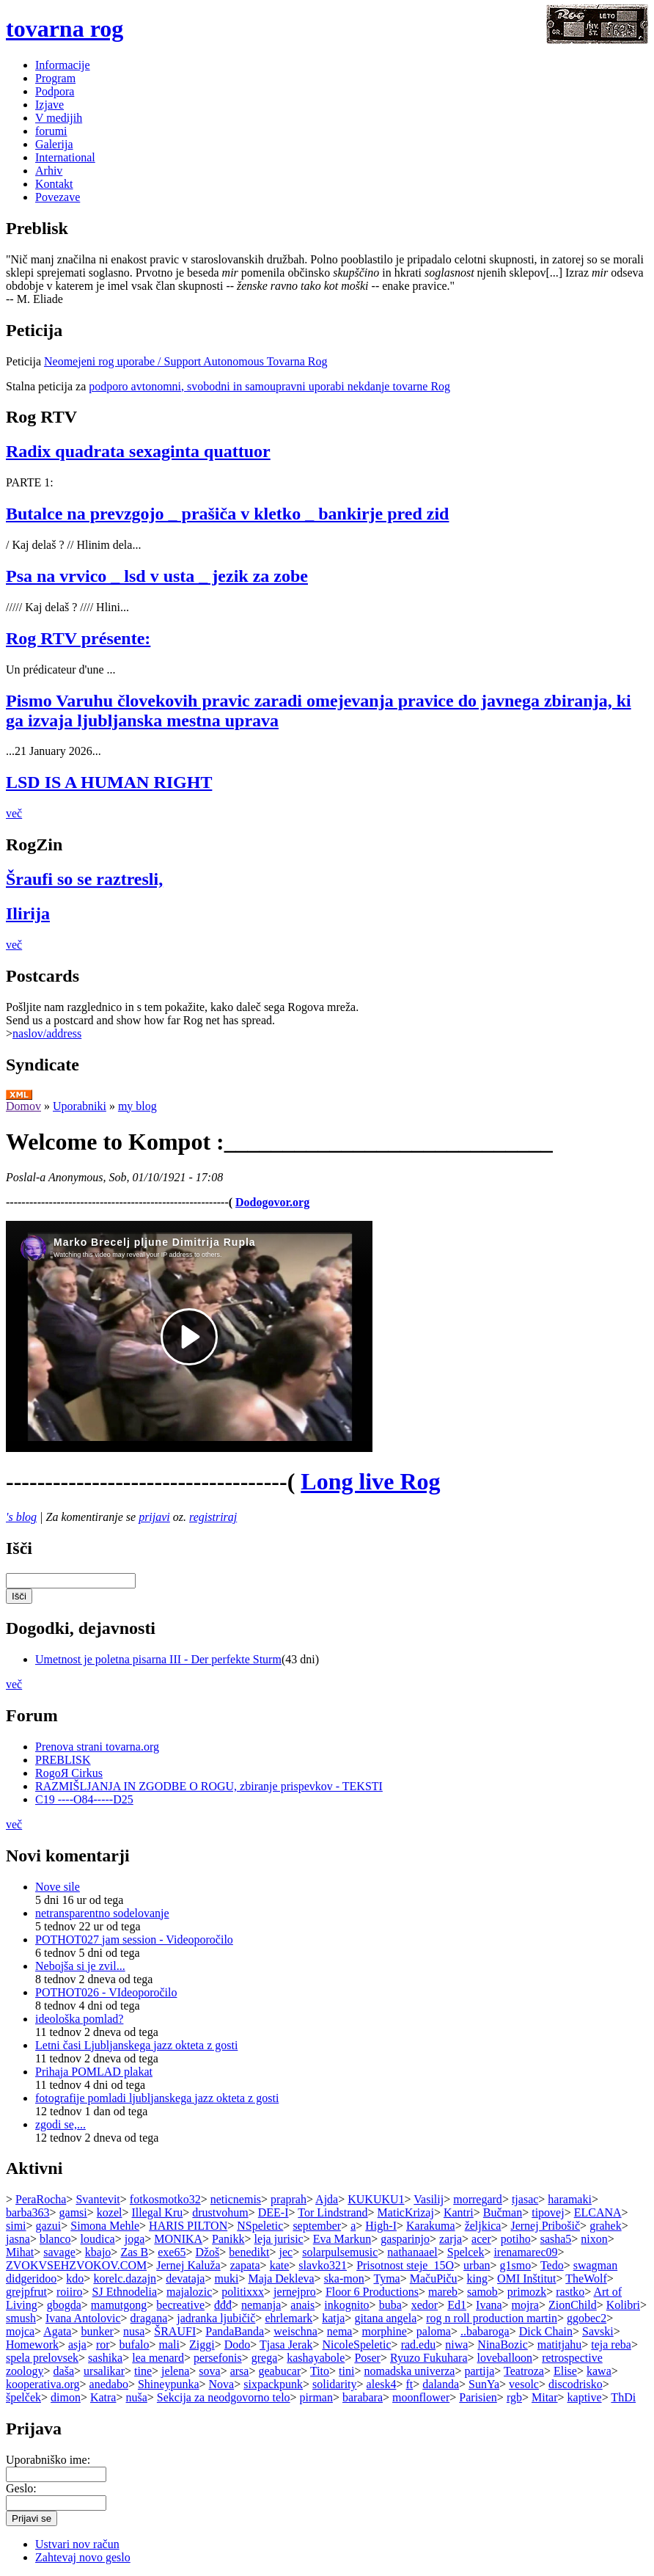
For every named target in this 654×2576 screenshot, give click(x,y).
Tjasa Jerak (286, 2344)
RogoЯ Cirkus (69, 1773)
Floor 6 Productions (372, 2291)
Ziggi (202, 2344)
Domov (23, 1106)
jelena (175, 2371)
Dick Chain (546, 2331)
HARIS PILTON (188, 2225)
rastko (570, 2291)
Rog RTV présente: (78, 638)
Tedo (552, 2265)
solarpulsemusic (340, 2252)
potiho (516, 2239)
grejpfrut (26, 2291)
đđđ (223, 2305)
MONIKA (178, 2239)
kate (280, 2265)
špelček (23, 2397)
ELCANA (598, 2212)
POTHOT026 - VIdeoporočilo (106, 1992)
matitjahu (559, 2344)
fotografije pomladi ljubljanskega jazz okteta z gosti (157, 2098)
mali (169, 2344)
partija (479, 2371)
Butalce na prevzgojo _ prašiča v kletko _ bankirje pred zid (227, 513)
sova (209, 2371)
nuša (136, 2397)
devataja (185, 2278)
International (65, 157)
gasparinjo (405, 2239)
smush (21, 2318)
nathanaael (412, 2252)
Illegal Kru (157, 2212)
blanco (55, 2239)
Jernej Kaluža (188, 2265)
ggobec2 (586, 2318)
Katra (103, 2397)
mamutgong (119, 2305)
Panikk (228, 2239)
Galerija (54, 144)
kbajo (98, 2252)
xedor (424, 2305)
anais (302, 2305)
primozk (526, 2291)
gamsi (73, 2212)
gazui (49, 2225)
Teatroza (524, 2371)
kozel (109, 2212)
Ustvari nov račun (77, 2544)
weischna (295, 2331)
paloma (433, 2331)
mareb (443, 2291)
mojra (525, 2305)
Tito (319, 2371)
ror (103, 2344)
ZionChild (572, 2305)
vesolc (524, 2384)
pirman (316, 2397)
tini (346, 2371)
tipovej (548, 2212)
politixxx (242, 2291)
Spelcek (466, 2252)
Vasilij (429, 2199)
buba (390, 2305)
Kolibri (623, 2305)
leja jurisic (279, 2239)
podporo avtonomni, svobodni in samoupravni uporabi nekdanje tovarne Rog (269, 386)
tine (143, 2371)
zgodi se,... (60, 2124)
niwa (456, 2344)
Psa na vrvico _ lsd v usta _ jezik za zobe (157, 575)
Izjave (49, 104)
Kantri (459, 2212)
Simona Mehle (104, 2225)
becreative (180, 2305)
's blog (21, 1517)
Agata (57, 2331)
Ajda (326, 2199)
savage (59, 2252)
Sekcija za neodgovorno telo (223, 2397)
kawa (599, 2371)
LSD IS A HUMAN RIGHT (109, 782)
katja (333, 2318)
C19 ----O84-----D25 (84, 1799)
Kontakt (54, 184)
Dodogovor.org (272, 1202)
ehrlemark (288, 2318)
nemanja (261, 2305)
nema (340, 2331)
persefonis (218, 2357)
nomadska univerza (409, 2371)
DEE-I (273, 2212)
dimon (66, 2397)
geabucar (279, 2371)
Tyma (386, 2278)
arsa (239, 2371)
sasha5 (556, 2239)
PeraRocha (40, 2199)
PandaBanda (234, 2331)
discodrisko (575, 2384)
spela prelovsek (42, 2357)
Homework (32, 2344)
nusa (133, 2331)
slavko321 (322, 2265)
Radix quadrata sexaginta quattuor (138, 451)
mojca (20, 2331)
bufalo (135, 2344)
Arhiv (48, 170)
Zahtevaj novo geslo (83, 2557)
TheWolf (585, 2278)
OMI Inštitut (526, 2278)
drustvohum (220, 2212)
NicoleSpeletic (356, 2344)
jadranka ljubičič (216, 2318)
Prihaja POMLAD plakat (94, 2071)
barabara (362, 2397)
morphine (384, 2331)
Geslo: (21, 2488)
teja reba (611, 2344)
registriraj (213, 1517)
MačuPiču (434, 2278)
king (477, 2278)
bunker (97, 2331)
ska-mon (344, 2278)
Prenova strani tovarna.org (97, 1746)
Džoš (207, 2252)
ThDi (623, 2397)
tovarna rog (64, 28)
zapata (245, 2265)
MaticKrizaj (406, 2212)
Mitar (545, 2397)
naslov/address (46, 1033)
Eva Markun (342, 2239)
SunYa (484, 2384)
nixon (594, 2239)
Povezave (57, 197)
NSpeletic (260, 2225)
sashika (105, 2357)
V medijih (58, 118)
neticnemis (235, 2199)
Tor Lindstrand (332, 2212)
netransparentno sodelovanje (102, 1913)
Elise (565, 2371)
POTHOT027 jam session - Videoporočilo (134, 1939)
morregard (477, 2199)
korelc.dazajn (124, 2278)
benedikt (249, 2252)
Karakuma (430, 2225)
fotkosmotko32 (165, 2199)
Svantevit (98, 2199)
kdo (75, 2278)
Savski (598, 2331)
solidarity (334, 2384)
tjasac (525, 2199)
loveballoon (505, 2357)
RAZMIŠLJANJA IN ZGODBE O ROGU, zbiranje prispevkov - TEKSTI (209, 1786)
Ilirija (28, 913)
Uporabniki (79, 1106)
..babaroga (485, 2331)
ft (409, 2384)
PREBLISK (63, 1760)
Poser (367, 2357)
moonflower (420, 2397)
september (317, 2225)
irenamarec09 (525, 2252)
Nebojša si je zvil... (80, 1966)
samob (482, 2291)
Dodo (237, 2344)
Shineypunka (168, 2384)
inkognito (346, 2305)
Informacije (62, 65)
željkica (483, 2225)
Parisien (478, 2397)
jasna (18, 2239)
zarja (450, 2239)
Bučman (502, 2212)
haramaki (570, 2199)
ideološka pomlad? (79, 2019)
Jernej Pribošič (545, 2225)
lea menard (158, 2357)
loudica (98, 2239)
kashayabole (316, 2357)
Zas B (134, 2252)
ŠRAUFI (175, 2331)
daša (64, 2371)
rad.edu (418, 2344)
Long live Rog (370, 1481)
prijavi (154, 1517)
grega (264, 2357)
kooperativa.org (43, 2384)
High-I (381, 2225)
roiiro (69, 2291)
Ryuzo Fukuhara (429, 2357)
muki (226, 2278)
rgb (514, 2397)
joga (135, 2239)
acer (481, 2239)
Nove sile (57, 1886)
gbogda (64, 2305)
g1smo (516, 2265)
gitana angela (385, 2318)
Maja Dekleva (281, 2278)
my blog (137, 1106)
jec (286, 2252)
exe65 (171, 2252)
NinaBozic (502, 2344)
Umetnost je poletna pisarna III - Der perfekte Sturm (158, 1659)
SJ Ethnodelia (124, 2291)
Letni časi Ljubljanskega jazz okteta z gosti (136, 2045)
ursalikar (104, 2371)
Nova (222, 2384)
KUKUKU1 (376, 2199)
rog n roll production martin (491, 2318)
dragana (149, 2318)
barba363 (28, 2212)
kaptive (584, 2397)
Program (55, 78)
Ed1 (456, 2305)
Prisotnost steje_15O (405, 2265)
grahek (605, 2225)
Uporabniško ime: (48, 2459)
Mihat (20, 2252)
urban (476, 2265)
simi (16, 2225)
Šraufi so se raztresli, (84, 879)
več (14, 813)
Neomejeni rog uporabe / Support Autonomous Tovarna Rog (186, 361)
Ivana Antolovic (83, 2318)
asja (77, 2344)
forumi (51, 131)
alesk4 (382, 2384)
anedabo (108, 2384)
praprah (288, 2199)
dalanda (440, 2384)
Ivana (489, 2305)
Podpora (54, 91)
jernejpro (294, 2291)
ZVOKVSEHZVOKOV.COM (76, 2265)
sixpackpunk (273, 2384)
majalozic (189, 2291)
